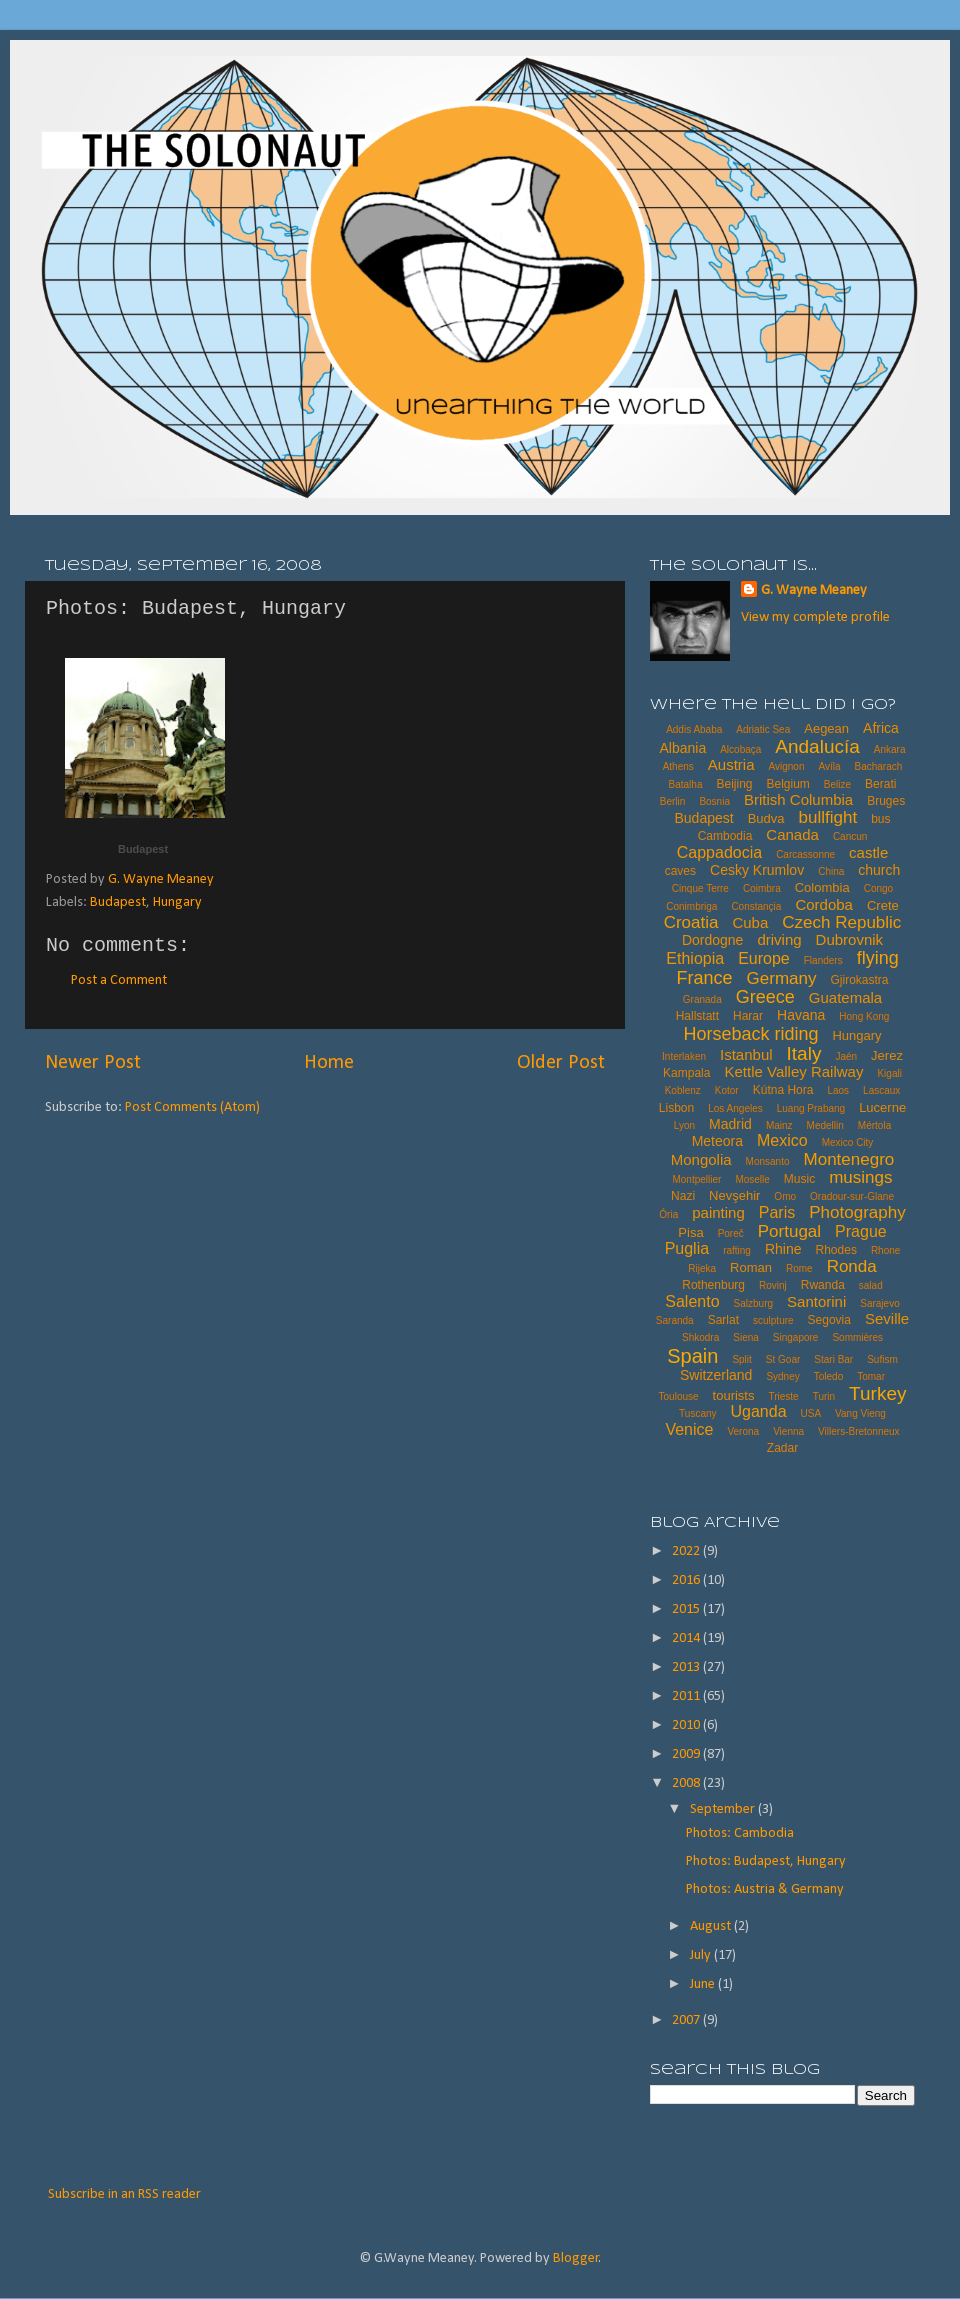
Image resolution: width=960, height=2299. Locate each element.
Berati (880, 784)
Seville (887, 1318)
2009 (687, 1754)
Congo (878, 888)
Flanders (823, 960)
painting (718, 1212)
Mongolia (701, 1159)
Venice (689, 1429)
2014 (687, 1638)
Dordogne (713, 940)
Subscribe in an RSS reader (124, 2194)
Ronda (852, 1266)
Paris (777, 1212)
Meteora (717, 1141)
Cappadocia (719, 852)
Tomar (871, 1376)
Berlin (673, 801)
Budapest (143, 849)
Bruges (886, 801)
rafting (737, 1250)
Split (741, 1359)
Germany (782, 978)
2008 (687, 1783)
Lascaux (881, 1090)
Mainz (779, 1125)
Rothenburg (713, 1285)
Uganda (759, 1411)
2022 (687, 1551)
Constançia (756, 906)
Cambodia (725, 836)
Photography (857, 1212)
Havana (801, 1015)
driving (779, 939)
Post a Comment (119, 980)
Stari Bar (833, 1359)
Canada (792, 834)
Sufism (882, 1359)
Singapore (796, 1337)
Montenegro (849, 1159)
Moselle (752, 1179)
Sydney (782, 1376)
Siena (746, 1337)
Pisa (690, 1232)
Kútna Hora (783, 1090)
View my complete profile (815, 617)
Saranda (675, 1320)
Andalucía (817, 746)
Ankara (890, 749)
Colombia (822, 887)
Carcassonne (805, 854)
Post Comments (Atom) (192, 1107)
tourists (734, 1395)
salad (871, 1285)
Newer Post (93, 1063)
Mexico (782, 1140)
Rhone (885, 1250)
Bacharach (879, 766)
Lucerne (882, 1107)
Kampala (686, 1073)
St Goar (783, 1359)
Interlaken (684, 1056)
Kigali (889, 1073)
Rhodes (836, 1250)
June (704, 1984)
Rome (799, 1268)
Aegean (826, 728)
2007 (687, 2020)
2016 (687, 1580)
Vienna (788, 1431)
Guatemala (845, 997)
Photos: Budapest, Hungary (766, 1861)
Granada (702, 999)
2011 (687, 1696)
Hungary (177, 902)
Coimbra (762, 888)
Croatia (691, 922)
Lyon (684, 1125)
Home (329, 1063)
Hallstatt (697, 1016)
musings (860, 1177)
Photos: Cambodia (740, 1833)
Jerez (887, 1055)
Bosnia (714, 801)
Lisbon (676, 1108)
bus (880, 819)
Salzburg (753, 1303)
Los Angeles (735, 1108)
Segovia (829, 1320)
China (831, 871)
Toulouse (679, 1396)
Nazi (683, 1196)
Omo (785, 1196)
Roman (751, 1267)
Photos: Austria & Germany (765, 1889)
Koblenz (683, 1090)
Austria (731, 764)
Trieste (783, 1396)
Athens (678, 766)
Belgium (787, 784)
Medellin (825, 1125)
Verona (743, 1431)
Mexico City (848, 1142)
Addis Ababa (694, 729)
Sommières (857, 1337)
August (712, 1926)
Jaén (846, 1056)
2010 (687, 1725)
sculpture (773, 1320)
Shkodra (700, 1337)
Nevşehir (734, 1195)
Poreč (731, 1233)
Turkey (877, 1393)
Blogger (576, 2258)
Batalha (686, 784)
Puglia (687, 1248)
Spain (692, 1356)
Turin (824, 1396)
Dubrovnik (850, 939)
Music (799, 1179)
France (705, 978)
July (702, 1955)
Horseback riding (750, 1034)
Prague (861, 1231)
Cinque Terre (700, 888)
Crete (883, 905)
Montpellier (696, 1179)
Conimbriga (691, 906)
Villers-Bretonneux (859, 1431)
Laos (838, 1090)
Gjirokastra (859, 980)
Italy (804, 1053)
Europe (764, 958)
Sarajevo (879, 1303)
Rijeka (702, 1268)
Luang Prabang (811, 1108)
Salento (692, 1301)
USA (811, 1413)
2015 (687, 1609)
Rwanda (823, 1285)
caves (680, 871)
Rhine (783, 1249)
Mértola (874, 1125)
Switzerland (716, 1375)
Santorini (816, 1301)
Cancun (850, 836)
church (879, 870)
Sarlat (723, 1320)
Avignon (786, 766)
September (724, 1809)
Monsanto (768, 1161)
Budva (766, 818)
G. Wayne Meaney (814, 590)
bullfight (828, 817)
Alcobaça (740, 749)
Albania (682, 748)
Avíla (829, 766)
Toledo (828, 1376)
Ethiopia (695, 958)
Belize (837, 784)
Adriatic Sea (763, 729)
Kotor (727, 1090)
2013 (687, 1667)
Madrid (730, 1124)
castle (868, 852)
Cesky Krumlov (757, 870)
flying (878, 958)
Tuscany (697, 1413)
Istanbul (746, 1054)
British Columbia (798, 799)
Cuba (750, 922)
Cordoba (824, 904)
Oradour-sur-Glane (852, 1196)
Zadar (782, 1448)
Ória (668, 1214)
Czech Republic (841, 922)
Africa (881, 728)
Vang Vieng (860, 1413)
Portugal (789, 1231)
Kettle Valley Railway (793, 1071)
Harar (748, 1016)
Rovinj (773, 1285)
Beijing (734, 784)
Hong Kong (864, 1016)
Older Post (561, 1063)
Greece (765, 997)
